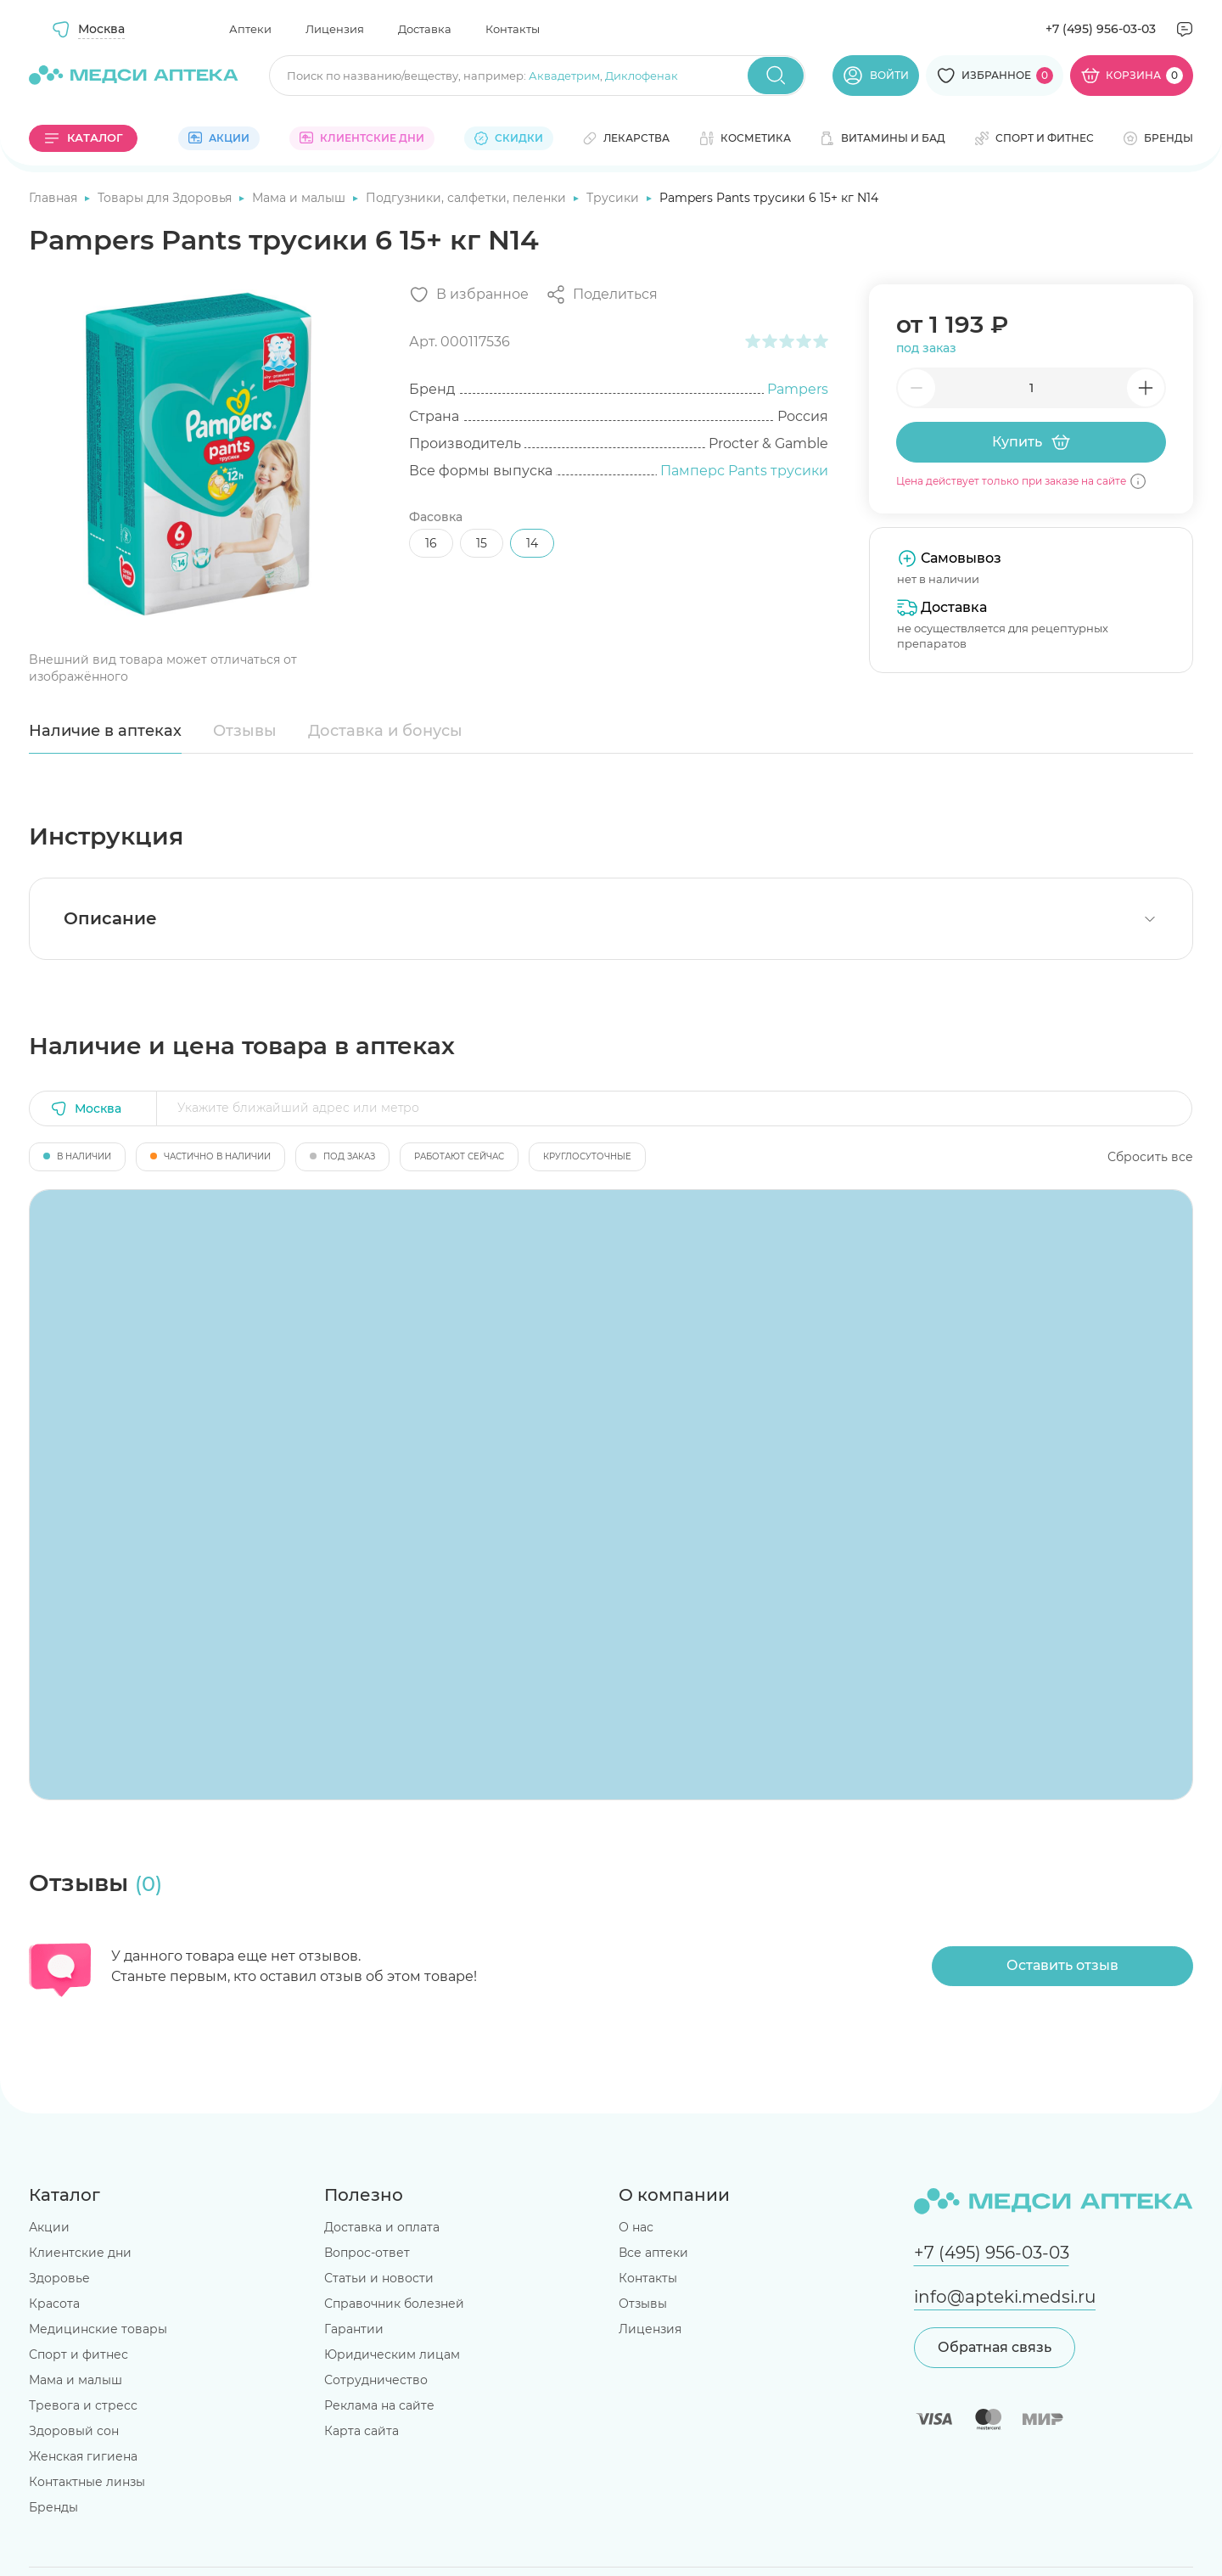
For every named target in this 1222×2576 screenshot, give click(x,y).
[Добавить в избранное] (469, 294)
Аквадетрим (564, 75)
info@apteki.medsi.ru (1005, 2297)
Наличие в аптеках (105, 730)
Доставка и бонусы (385, 730)
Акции (49, 2227)
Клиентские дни (80, 2252)
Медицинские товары (98, 2329)
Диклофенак (641, 75)
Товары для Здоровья (166, 197)
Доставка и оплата (382, 2227)
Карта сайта (361, 2431)
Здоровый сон (74, 2431)
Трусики (614, 197)
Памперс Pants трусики (744, 471)
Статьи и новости (379, 2278)
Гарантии (354, 2329)
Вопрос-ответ (367, 2252)
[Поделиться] (602, 294)
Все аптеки (653, 2252)
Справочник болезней (394, 2303)
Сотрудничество (376, 2380)
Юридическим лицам (392, 2354)
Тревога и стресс (83, 2405)
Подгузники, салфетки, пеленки (467, 197)
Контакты (512, 29)
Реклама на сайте (379, 2405)
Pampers (797, 389)
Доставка (424, 29)
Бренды (53, 2507)
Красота (54, 2303)
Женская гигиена (83, 2456)
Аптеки (250, 29)
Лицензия (335, 29)
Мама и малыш (300, 197)
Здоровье (59, 2278)
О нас (636, 2227)
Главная (55, 197)
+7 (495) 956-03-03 (1100, 28)
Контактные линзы (87, 2481)
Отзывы (245, 730)
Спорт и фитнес (78, 2354)
